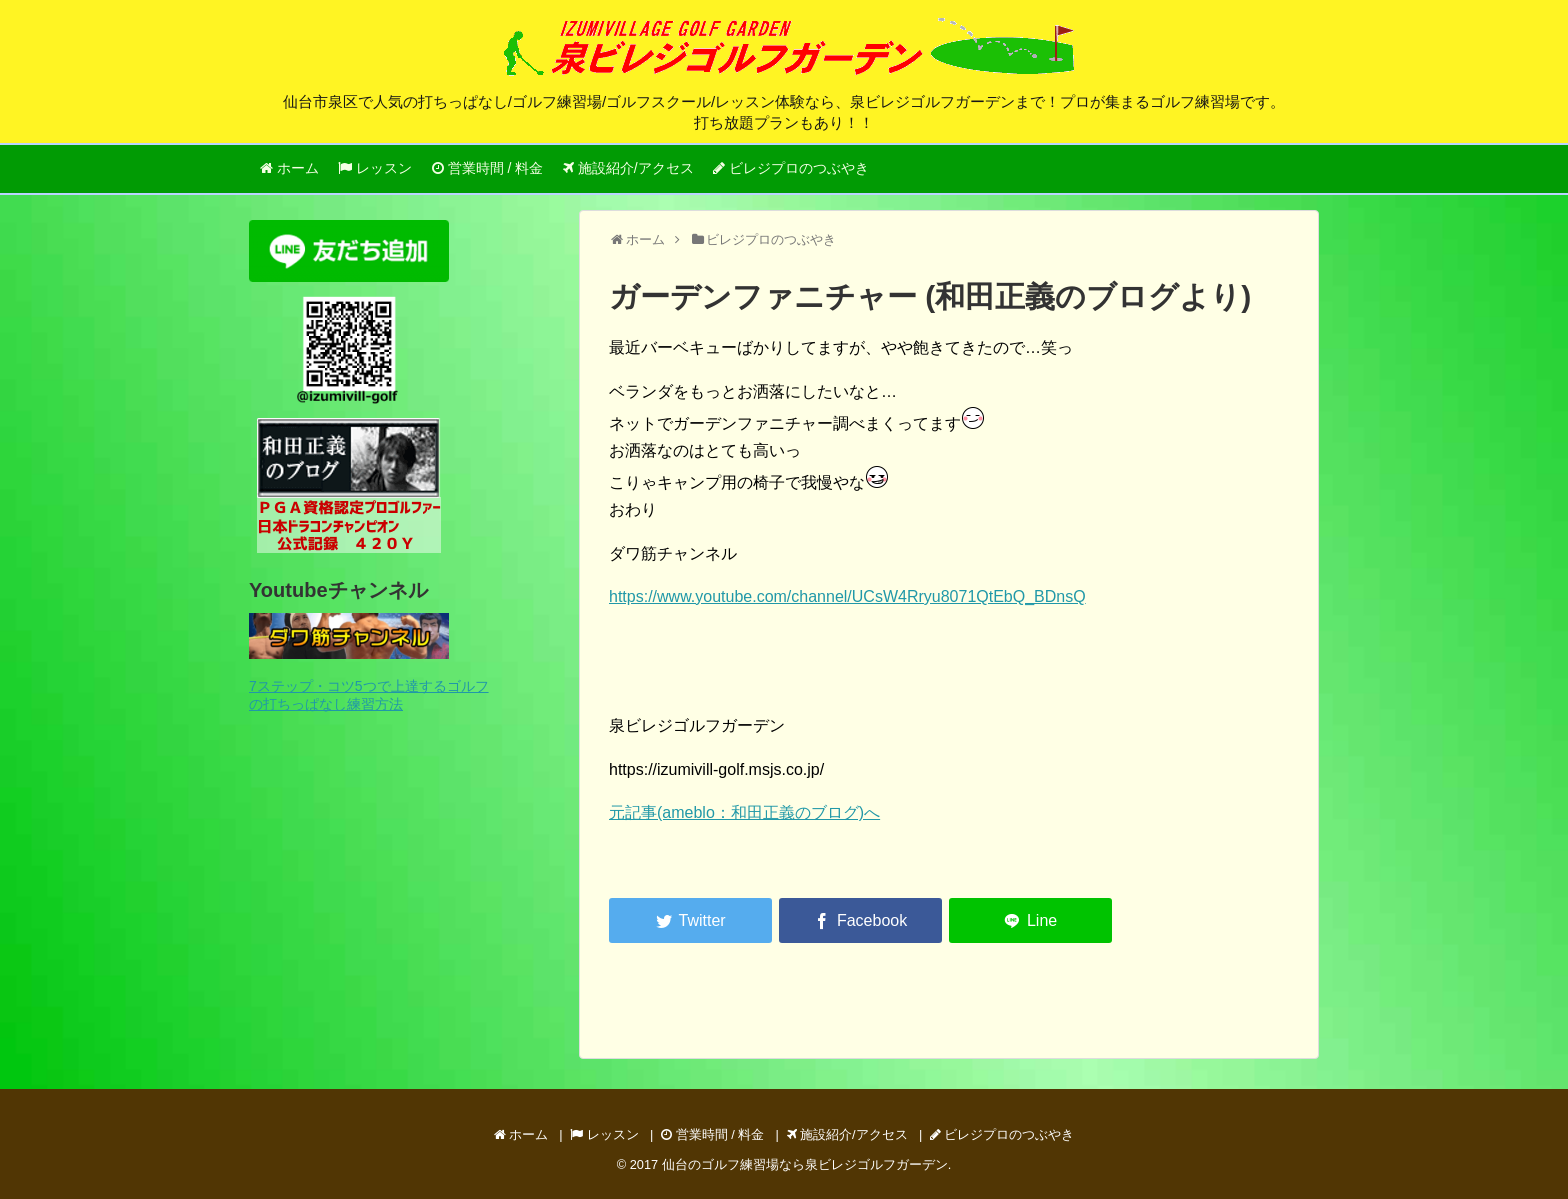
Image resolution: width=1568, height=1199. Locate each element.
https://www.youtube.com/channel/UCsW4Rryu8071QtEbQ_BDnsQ (847, 596)
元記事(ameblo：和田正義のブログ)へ (744, 812)
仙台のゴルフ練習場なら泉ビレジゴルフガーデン (805, 1164)
